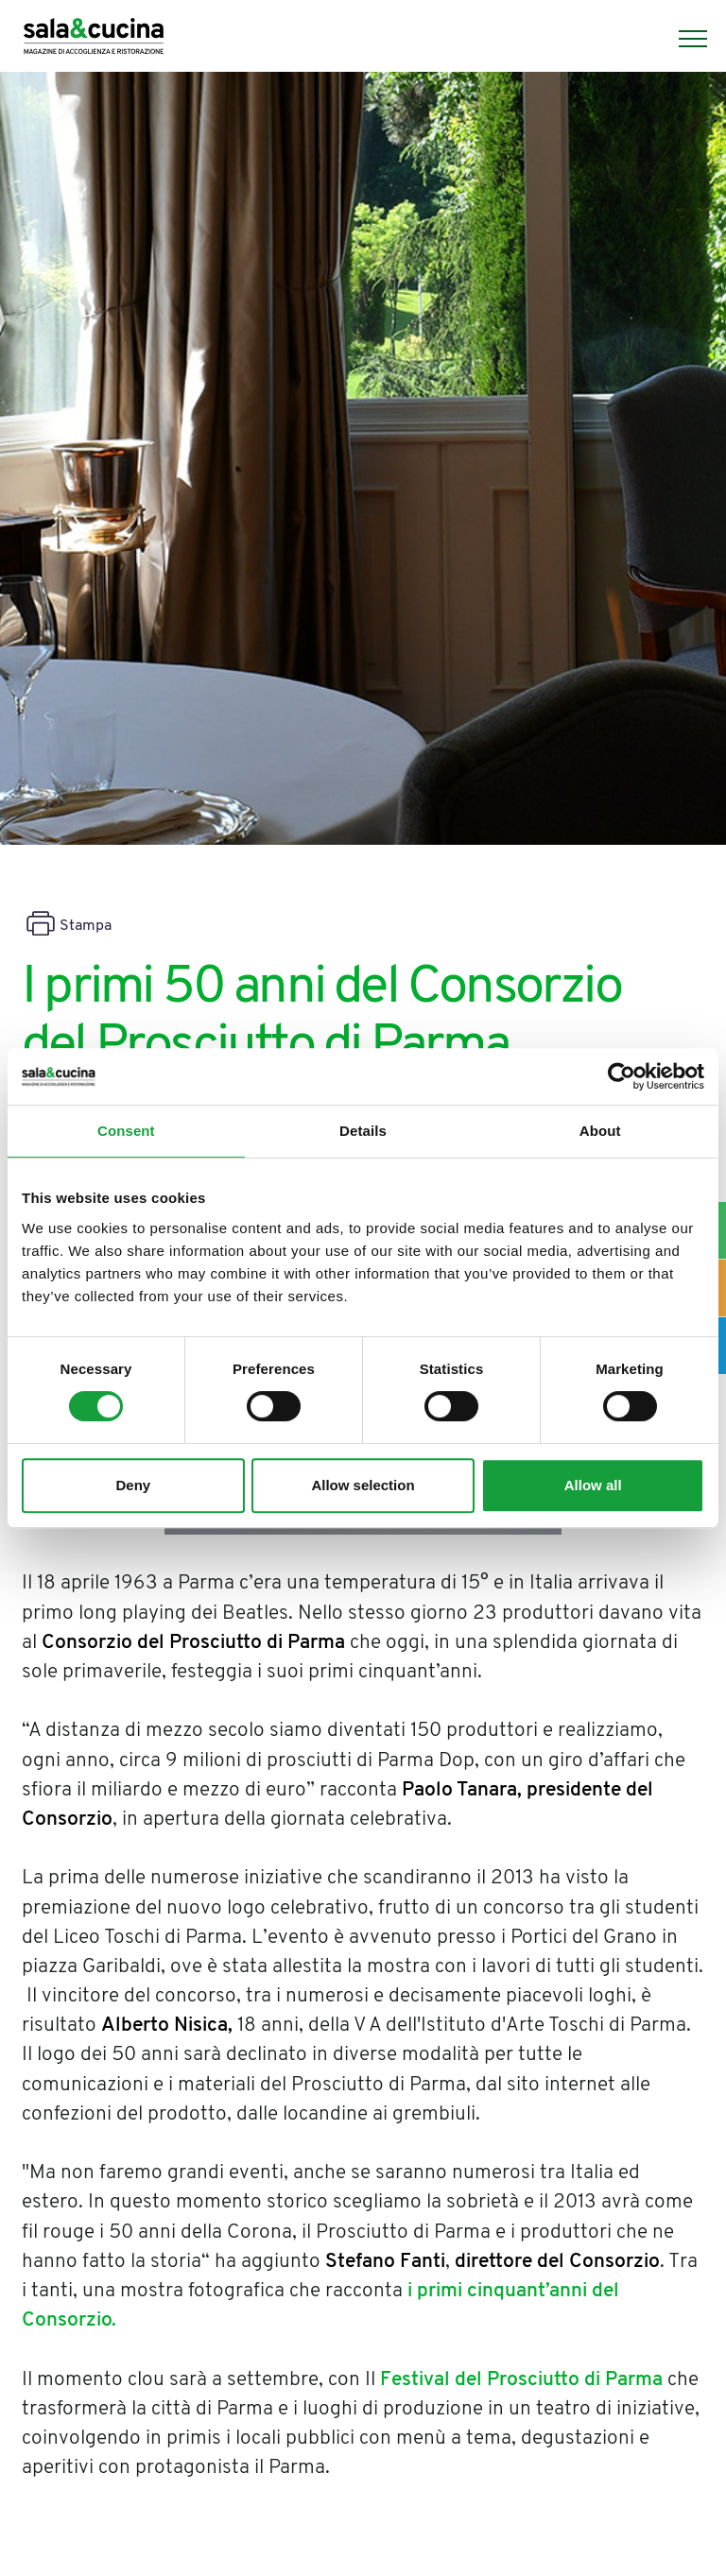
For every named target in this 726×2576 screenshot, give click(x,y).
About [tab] (600, 1131)
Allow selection (362, 1485)
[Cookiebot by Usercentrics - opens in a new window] (621, 1076)
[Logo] (93, 38)
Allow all (593, 1485)
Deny (132, 1485)
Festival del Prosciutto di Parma (521, 2380)
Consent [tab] (126, 1131)
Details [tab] (363, 1131)
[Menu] (683, 38)
